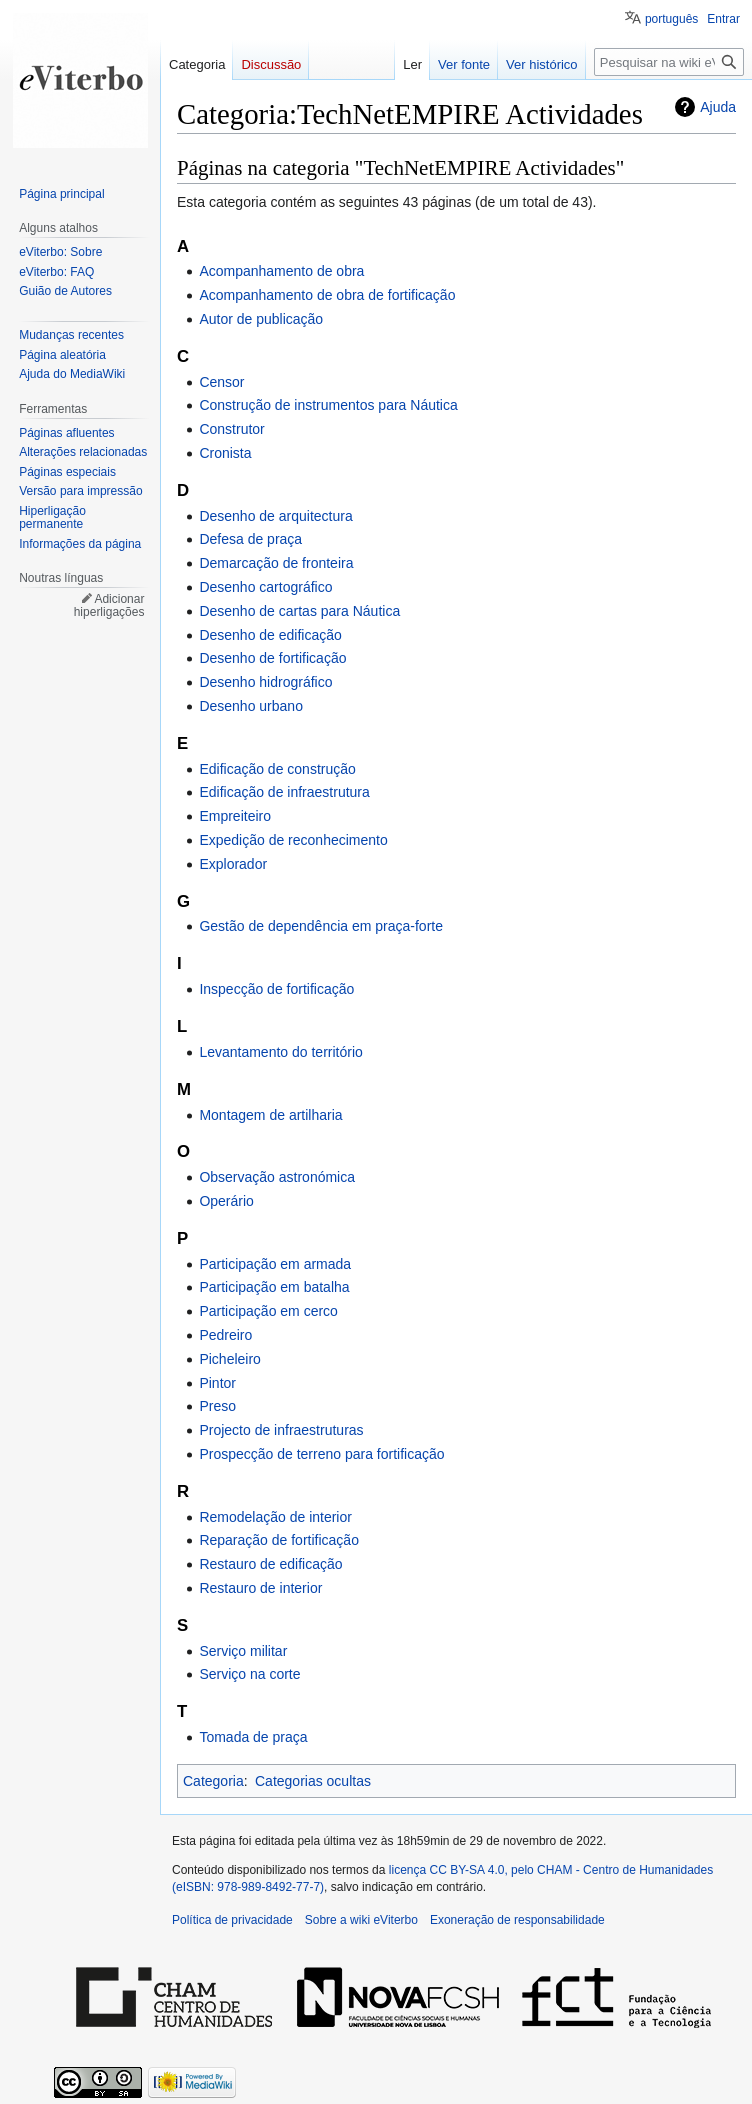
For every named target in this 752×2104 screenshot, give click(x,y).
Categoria (213, 1781)
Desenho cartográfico (265, 587)
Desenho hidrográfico (265, 682)
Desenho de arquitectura (275, 516)
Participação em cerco (268, 1311)
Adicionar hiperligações (109, 606)
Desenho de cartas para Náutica (299, 611)
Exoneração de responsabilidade (517, 1920)
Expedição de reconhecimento (293, 840)
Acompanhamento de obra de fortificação (327, 295)
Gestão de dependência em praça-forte (321, 926)
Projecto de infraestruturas (281, 1430)
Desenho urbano (251, 706)
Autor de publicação (261, 319)
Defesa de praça (250, 539)
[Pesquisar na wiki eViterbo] (669, 62)
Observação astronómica (277, 1177)
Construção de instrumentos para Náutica (328, 405)
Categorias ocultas (313, 1781)
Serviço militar (243, 1651)
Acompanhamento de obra (281, 271)
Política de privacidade (232, 1920)
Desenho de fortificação (272, 658)
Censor (221, 382)
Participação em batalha (274, 1287)
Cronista (225, 453)
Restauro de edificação (270, 1564)
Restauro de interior (260, 1588)
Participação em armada (275, 1264)
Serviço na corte (249, 1674)
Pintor (217, 1383)
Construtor (231, 429)
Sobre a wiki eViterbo (361, 1920)
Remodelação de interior (275, 1517)
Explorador (233, 864)
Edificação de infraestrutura (284, 792)
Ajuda (718, 107)
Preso (217, 1406)
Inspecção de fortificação (276, 989)
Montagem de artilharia (270, 1115)
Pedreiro (225, 1335)
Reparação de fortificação (279, 1540)
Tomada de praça (253, 1737)
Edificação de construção (277, 769)
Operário (226, 1201)
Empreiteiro (235, 816)
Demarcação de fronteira (276, 563)
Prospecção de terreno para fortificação (321, 1454)
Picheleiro (229, 1359)
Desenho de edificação (270, 635)
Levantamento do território (280, 1052)
